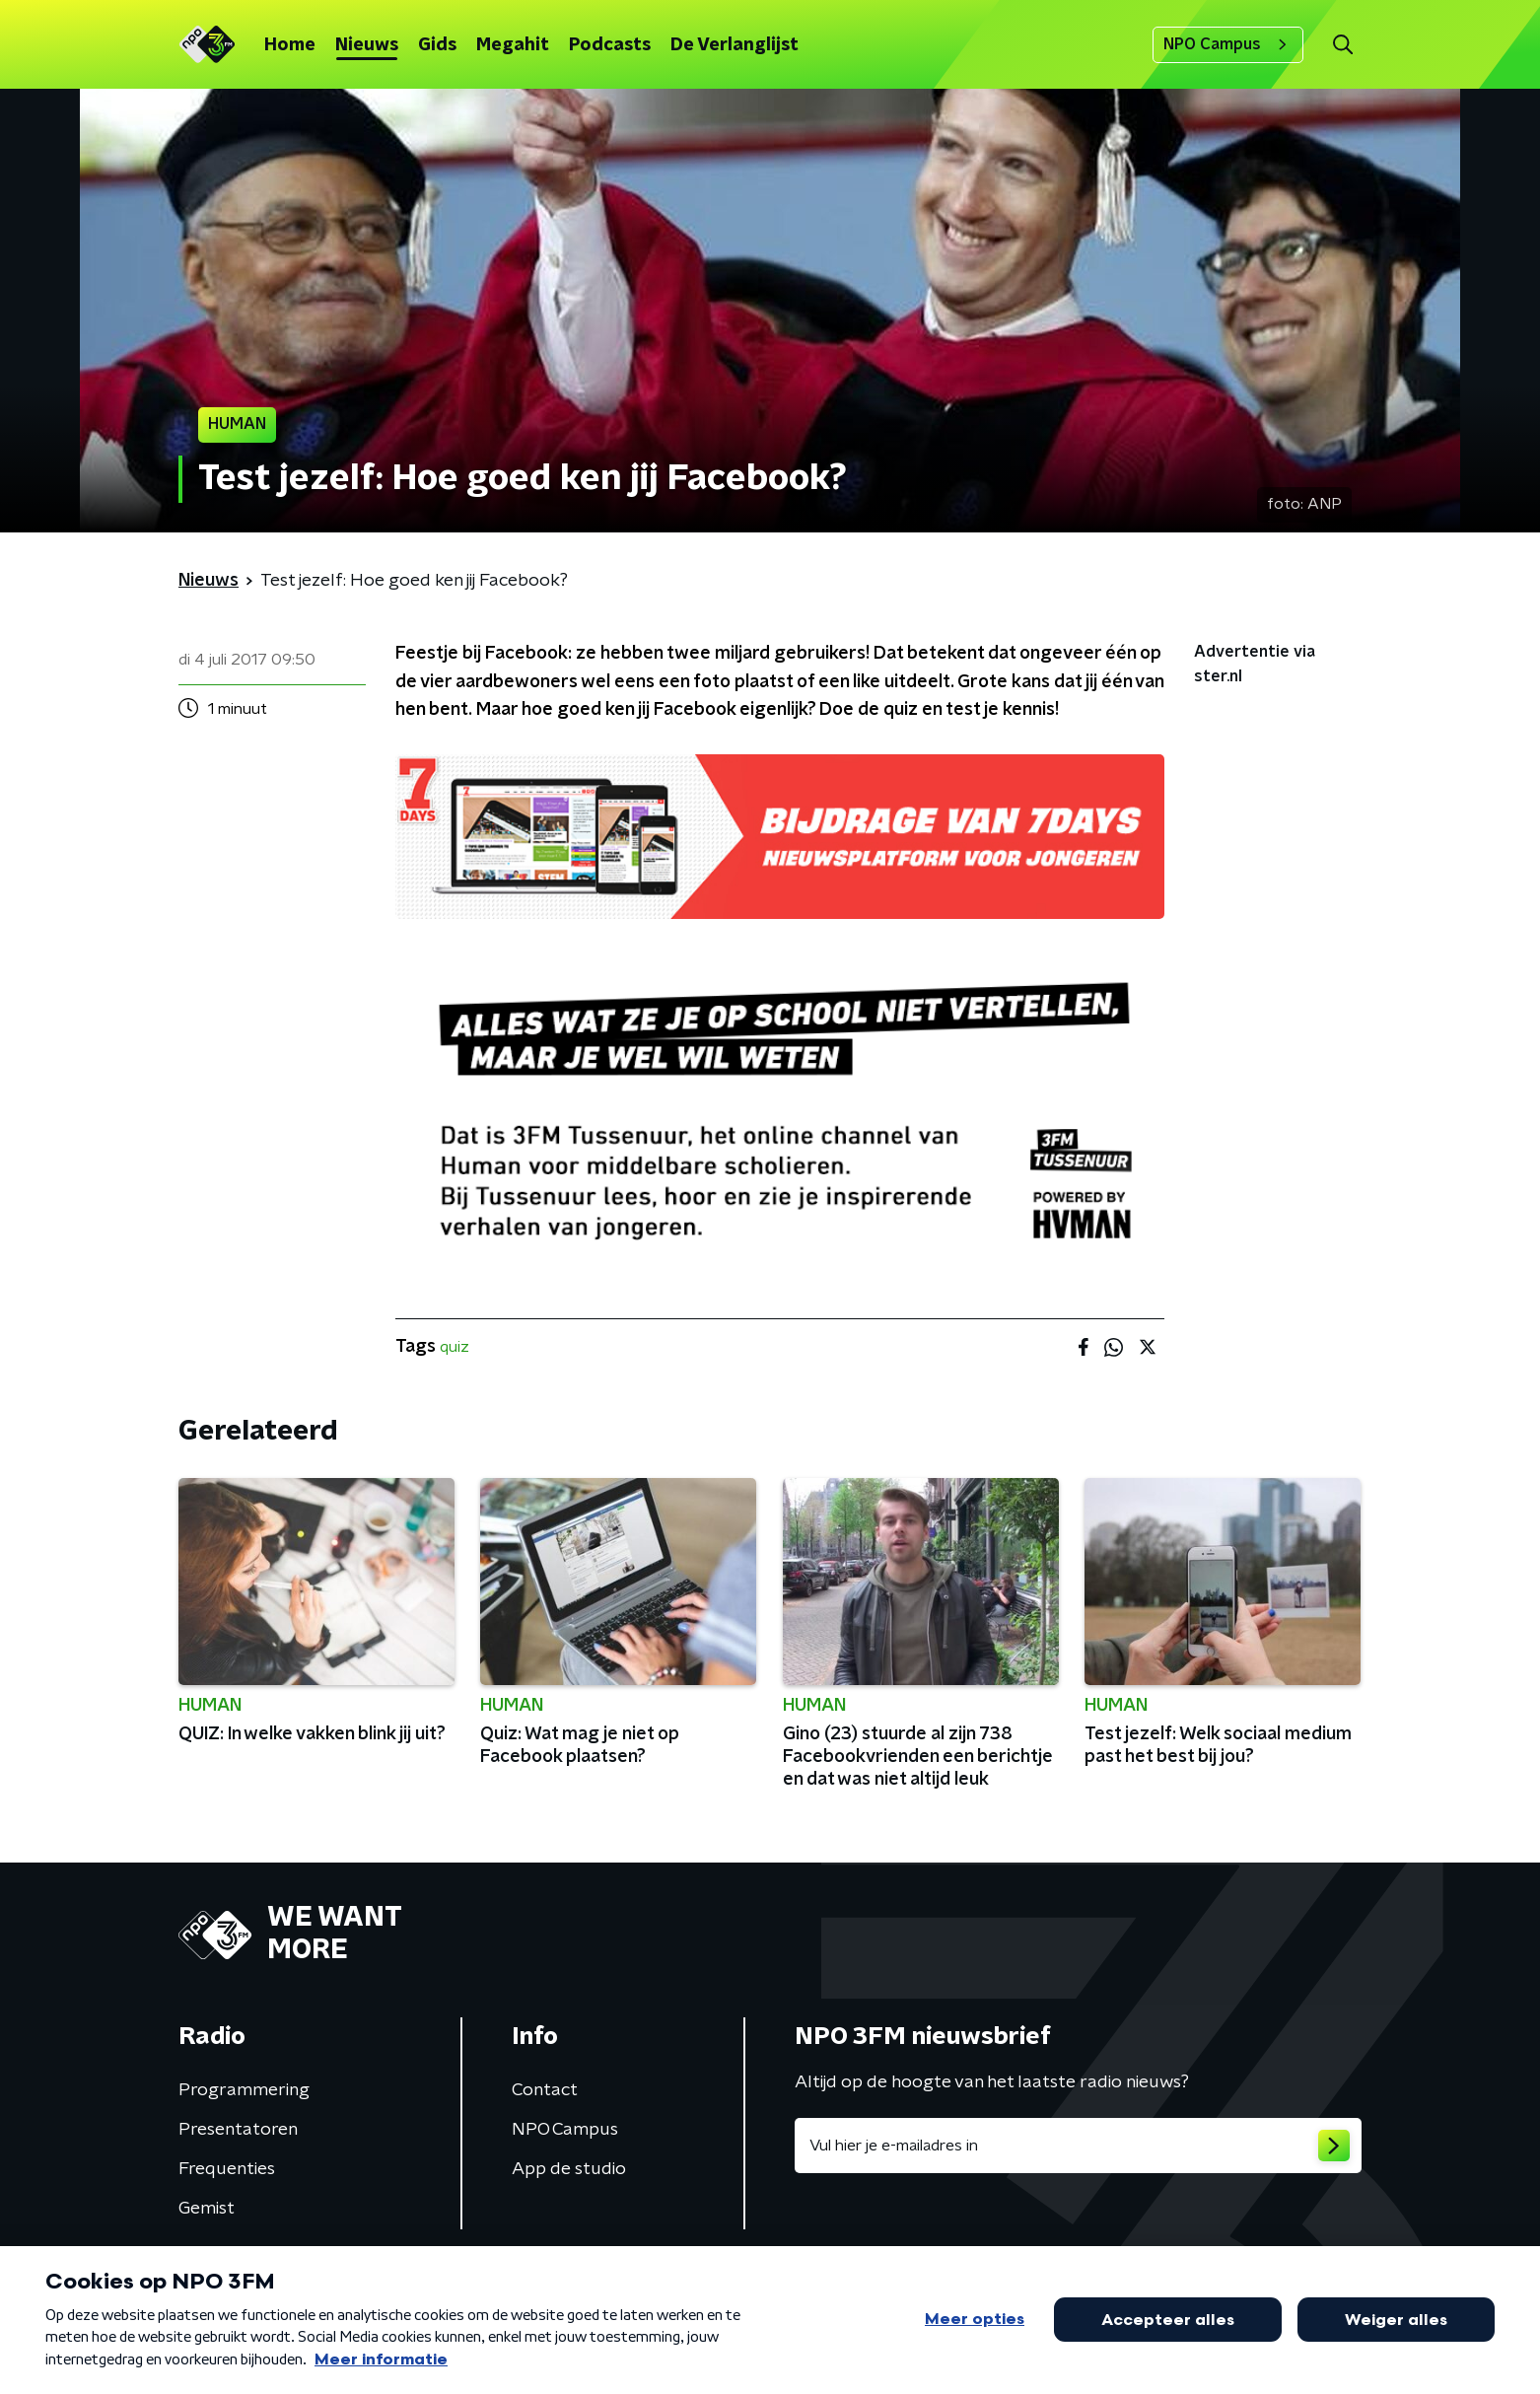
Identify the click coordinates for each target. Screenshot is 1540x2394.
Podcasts (610, 45)
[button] (1342, 45)
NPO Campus (1228, 44)
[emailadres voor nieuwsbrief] (1078, 2145)
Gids (437, 45)
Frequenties (226, 2169)
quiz (454, 1347)
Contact (545, 2090)
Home (289, 45)
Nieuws (366, 45)
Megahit (512, 45)
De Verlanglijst (734, 45)
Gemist (206, 2209)
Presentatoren (238, 2130)
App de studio (569, 2169)
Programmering (244, 2090)
